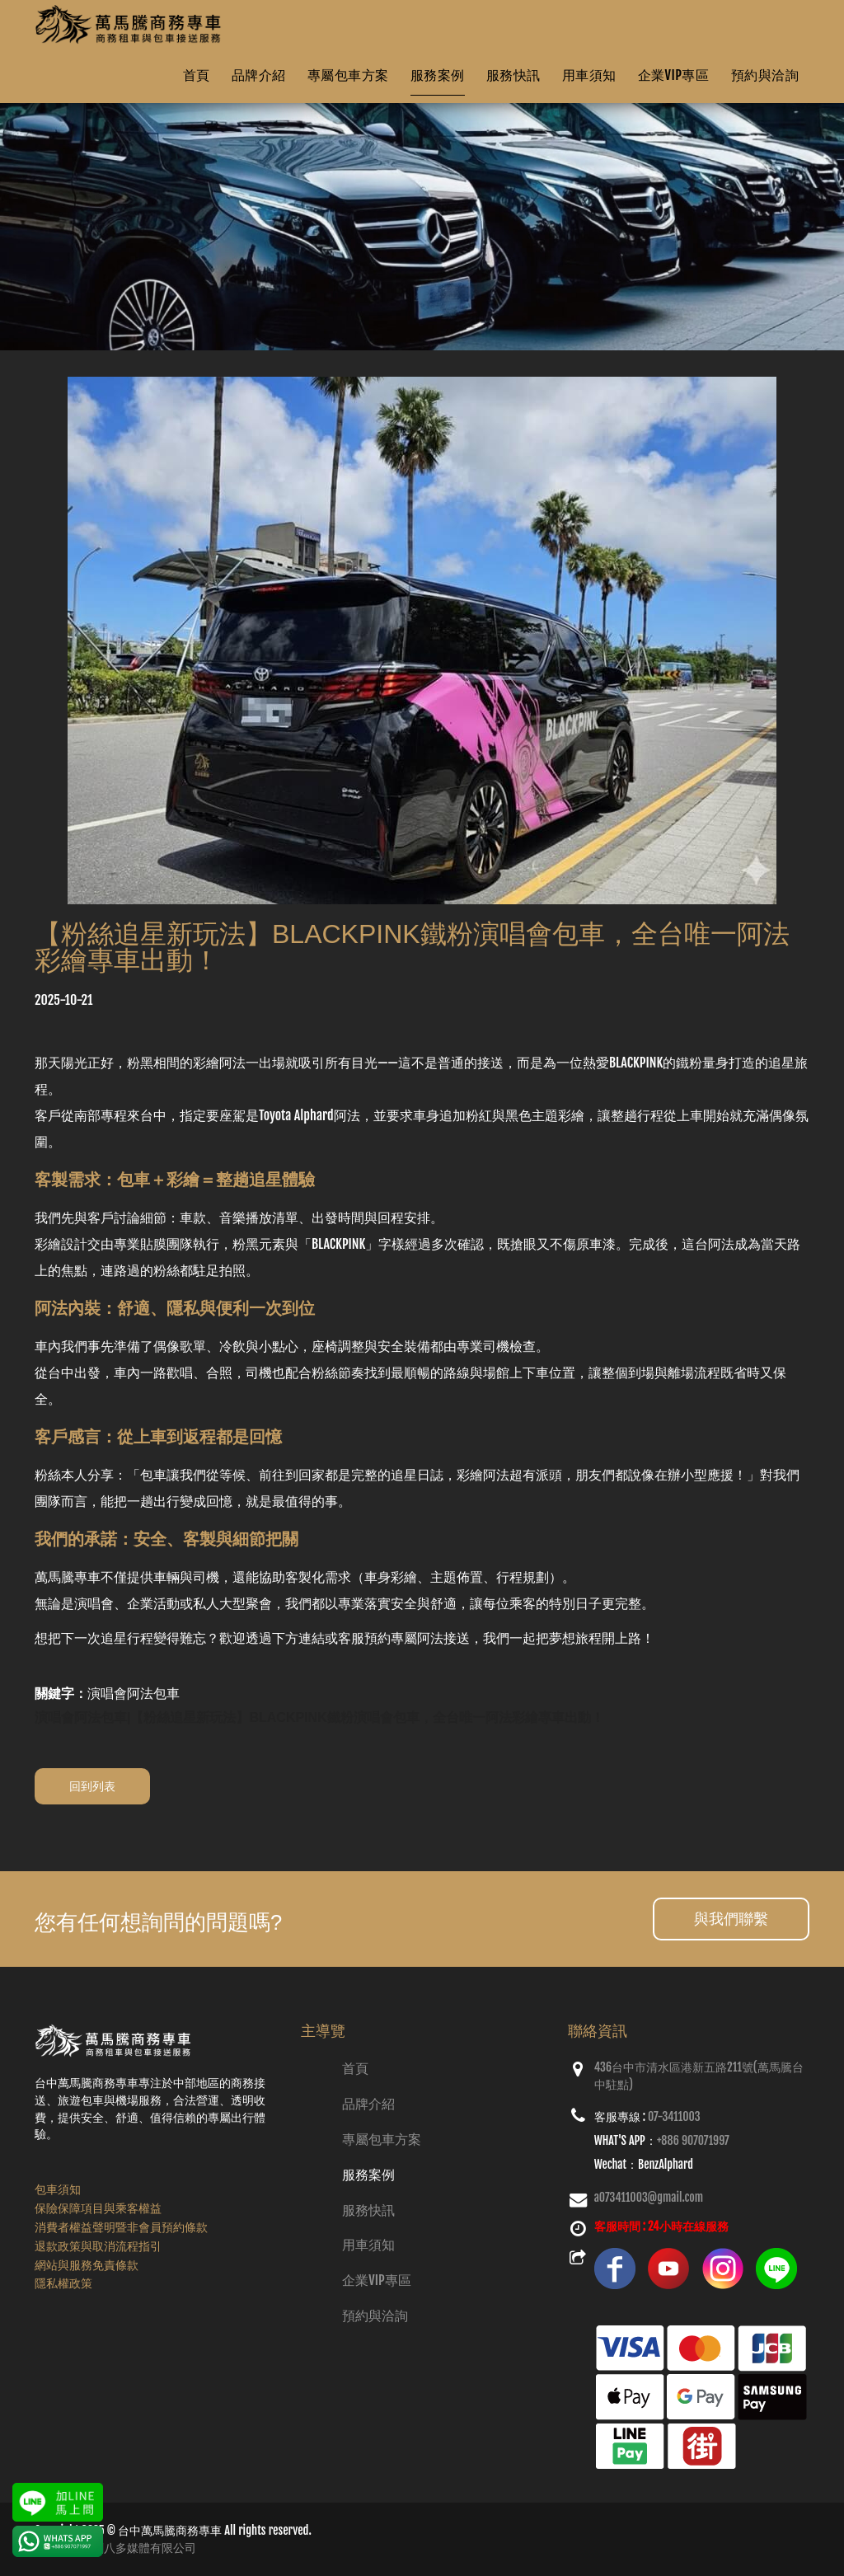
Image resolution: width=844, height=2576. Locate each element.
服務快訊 (513, 75)
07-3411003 (674, 2116)
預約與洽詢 (765, 75)
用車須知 (589, 75)
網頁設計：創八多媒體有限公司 (115, 2547)
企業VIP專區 (674, 75)
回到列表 (92, 1786)
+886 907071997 (693, 2140)
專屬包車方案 (348, 75)
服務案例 (437, 75)
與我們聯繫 (731, 1918)
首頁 (196, 75)
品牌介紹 (259, 75)
